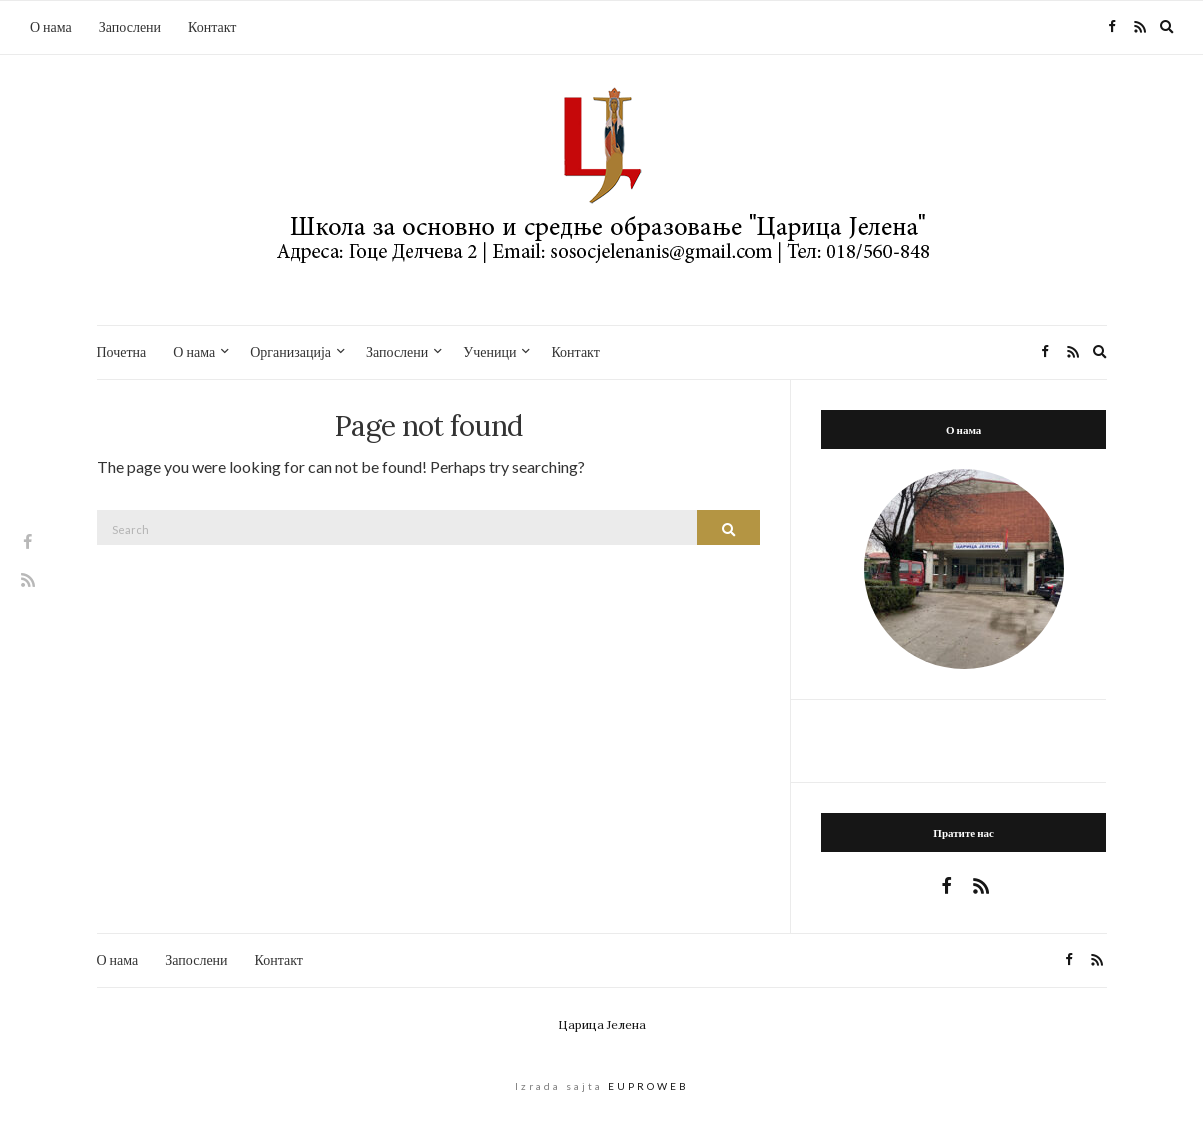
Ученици (489, 351)
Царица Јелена (602, 1025)
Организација (290, 351)
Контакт (212, 26)
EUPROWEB (648, 1086)
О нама (51, 26)
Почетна (122, 351)
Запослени (130, 26)
